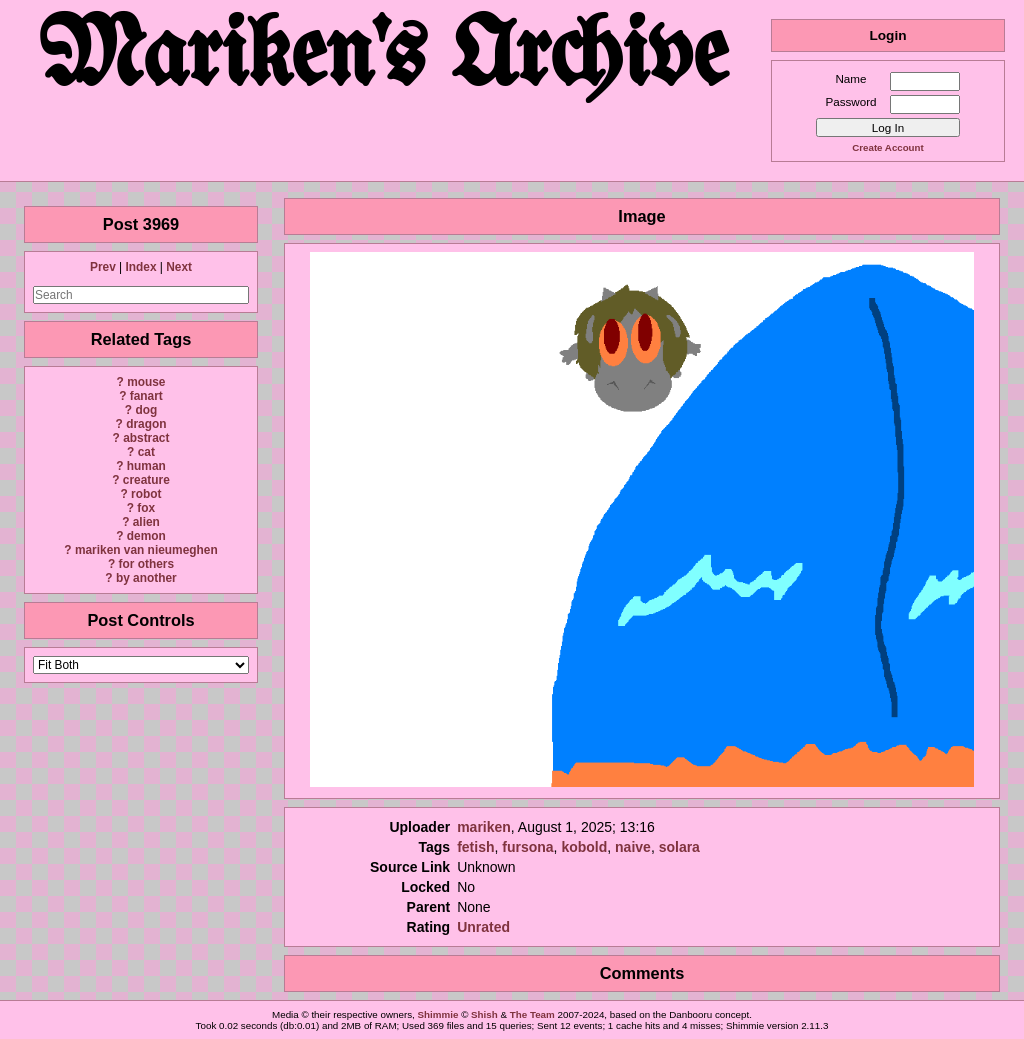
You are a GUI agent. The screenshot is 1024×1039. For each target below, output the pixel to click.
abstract (146, 438)
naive (633, 847)
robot (146, 494)
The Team (532, 1014)
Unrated (483, 927)
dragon (146, 424)
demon (146, 536)
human (146, 466)
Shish (484, 1014)
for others (147, 564)
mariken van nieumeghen (146, 550)
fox (146, 508)
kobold (584, 847)
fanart (146, 396)
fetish (475, 847)
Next (179, 267)
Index (140, 267)
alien (146, 522)
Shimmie (438, 1014)
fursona (527, 847)
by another (146, 578)
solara (679, 847)
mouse (146, 382)
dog (146, 410)
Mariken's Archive (385, 59)
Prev (103, 267)
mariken (484, 827)
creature (146, 480)
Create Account (887, 147)
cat (146, 452)
